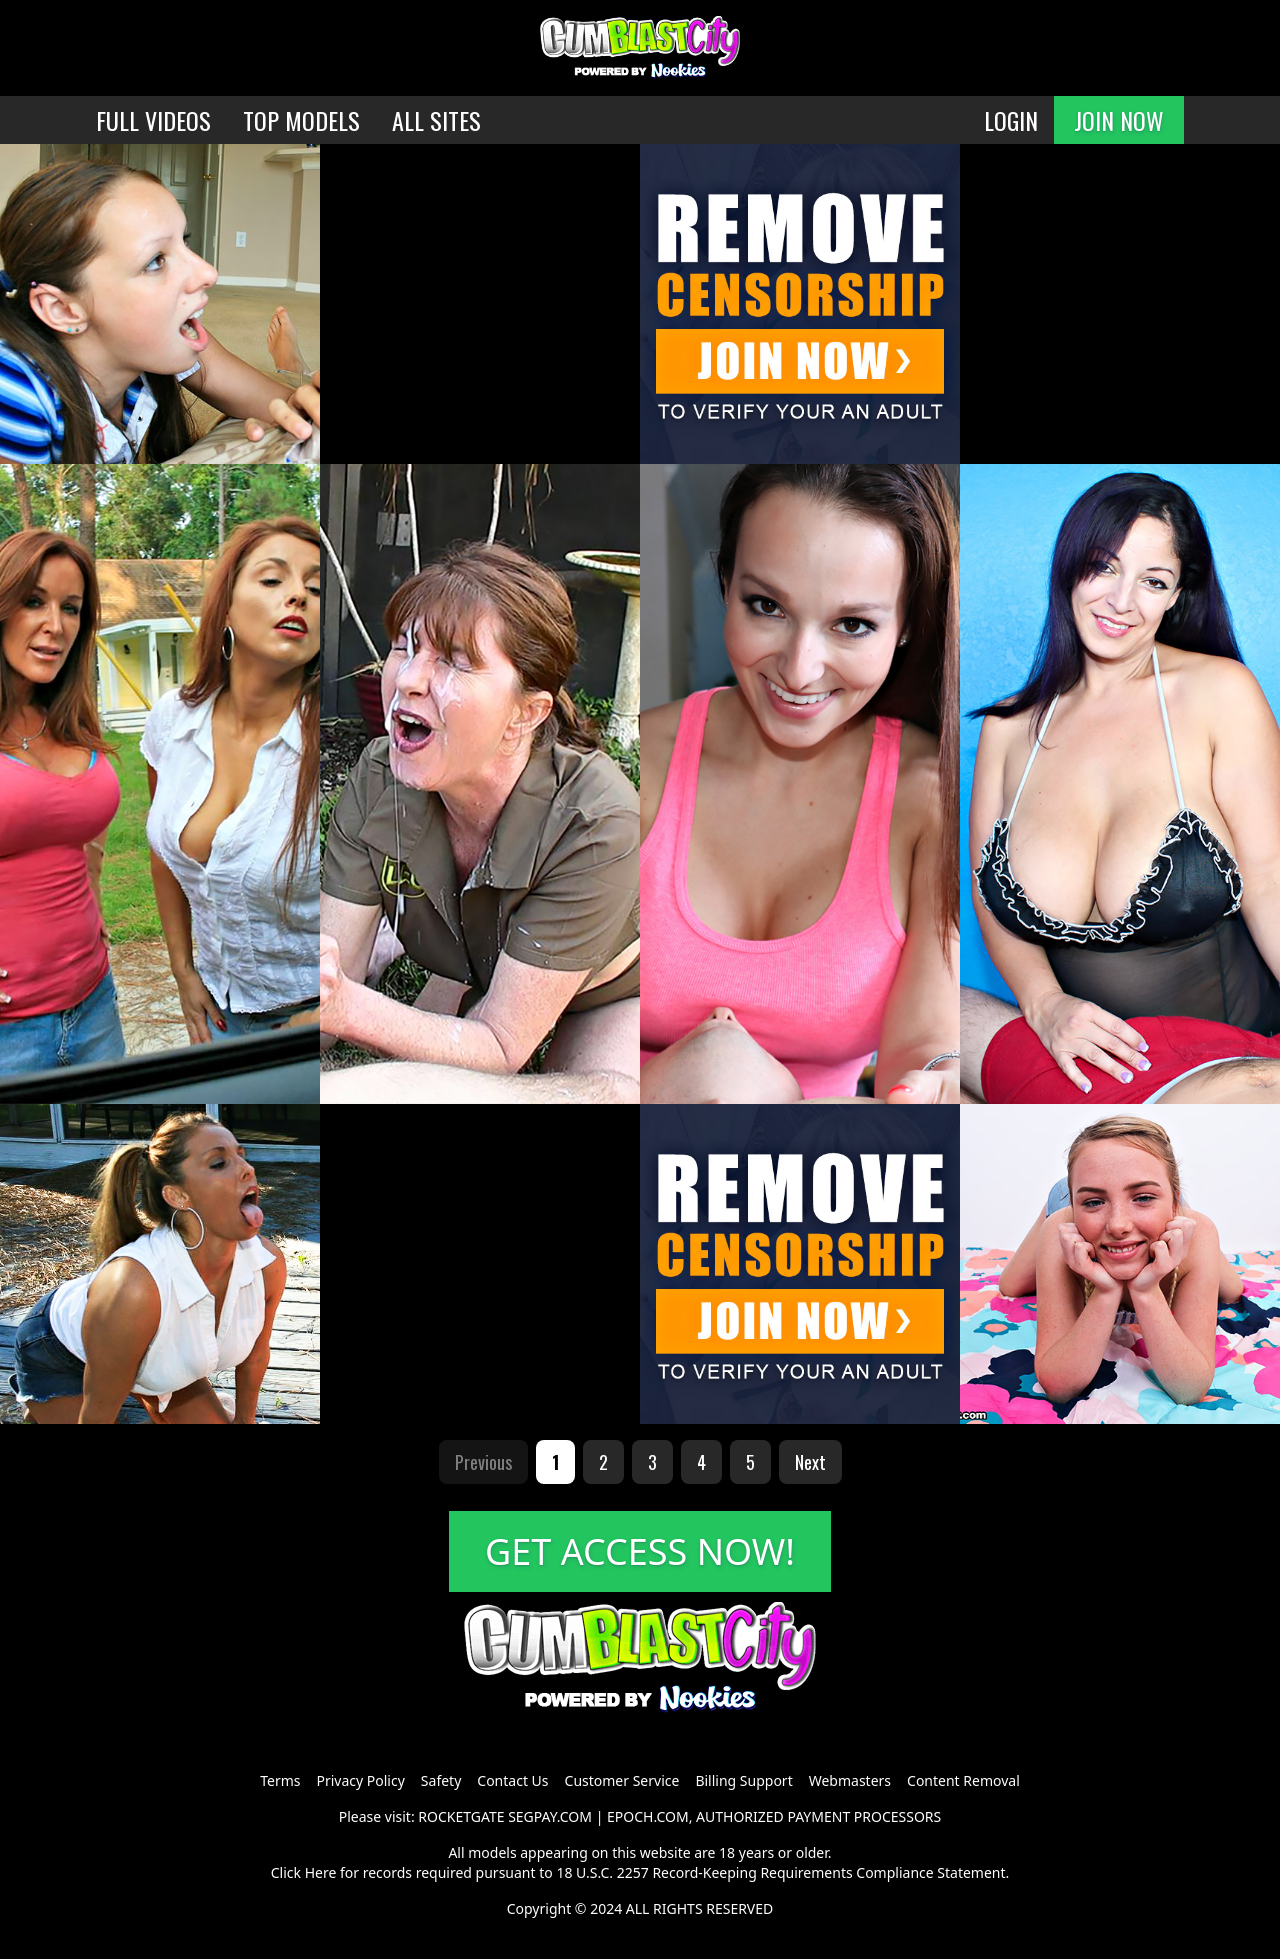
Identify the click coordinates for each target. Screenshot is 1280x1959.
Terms (280, 1780)
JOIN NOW (1119, 120)
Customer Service (622, 1780)
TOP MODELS (301, 120)
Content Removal (963, 1780)
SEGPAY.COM (550, 1816)
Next (810, 1462)
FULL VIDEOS (153, 120)
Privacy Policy (360, 1780)
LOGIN (1011, 120)
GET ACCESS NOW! (640, 1551)
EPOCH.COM (648, 1816)
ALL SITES (436, 120)
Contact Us (512, 1780)
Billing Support (743, 1780)
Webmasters (850, 1780)
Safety (441, 1780)
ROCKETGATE (461, 1816)
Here (321, 1872)
